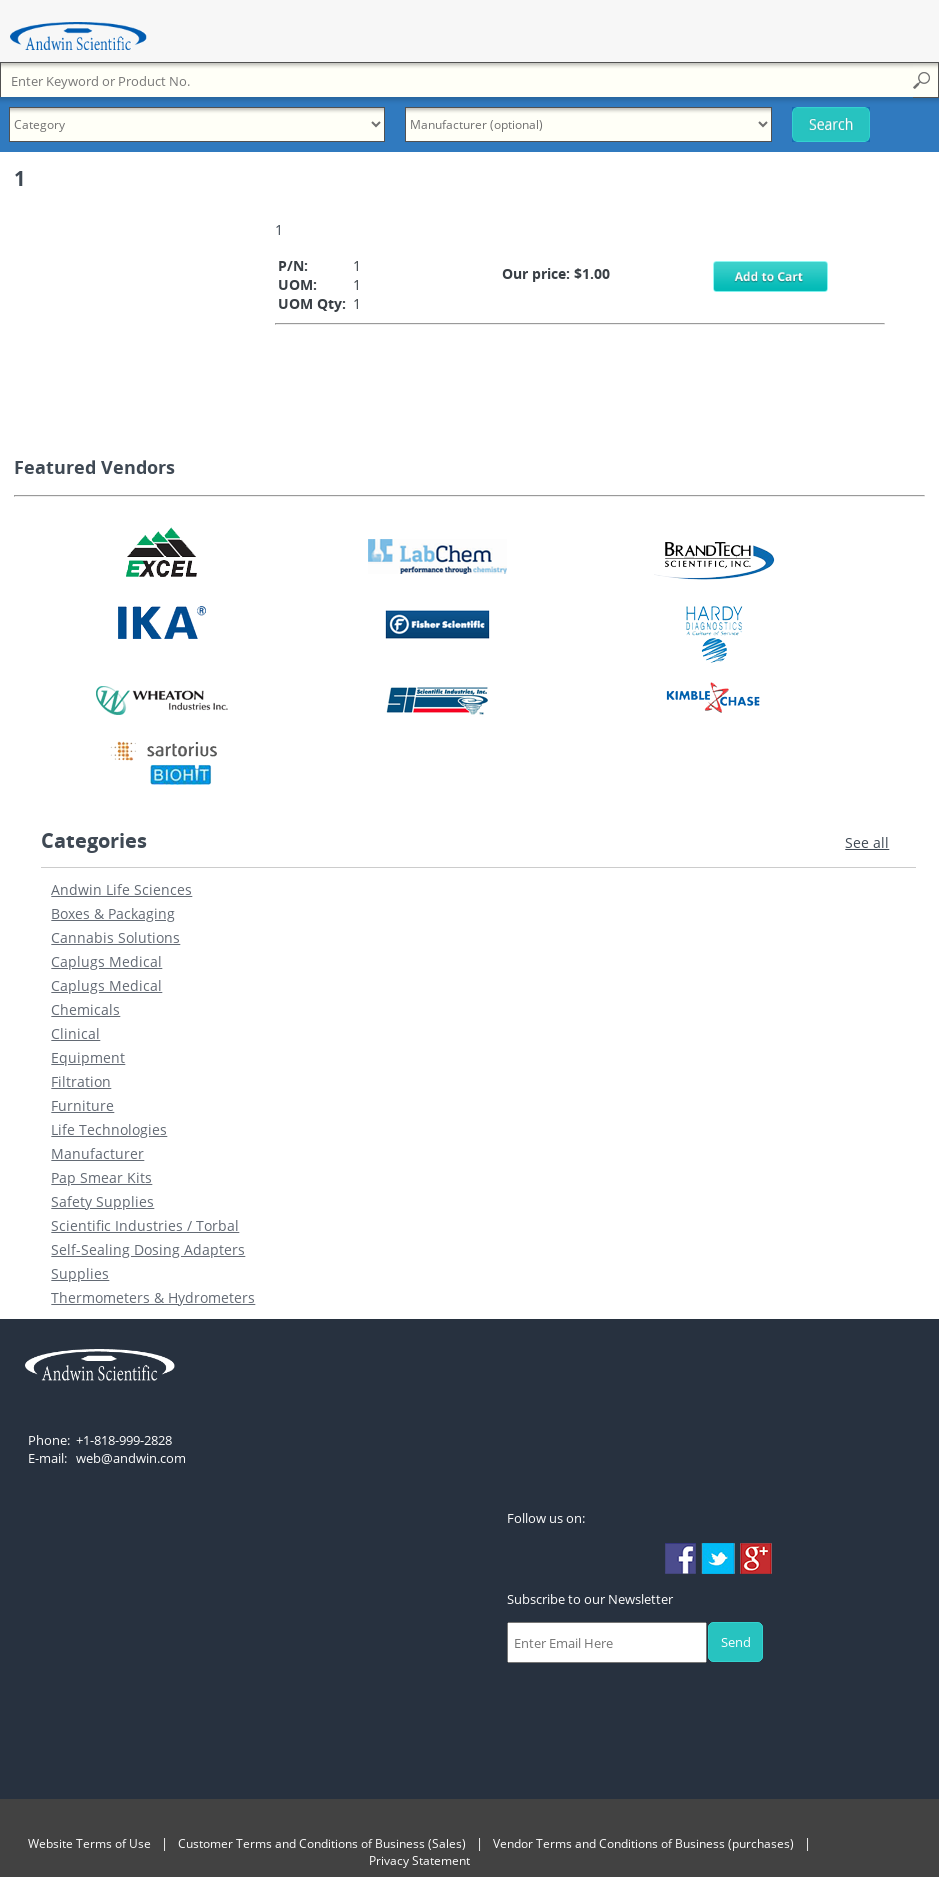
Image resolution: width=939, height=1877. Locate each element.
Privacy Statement (419, 1860)
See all (867, 842)
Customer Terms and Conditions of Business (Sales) (322, 1843)
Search (830, 124)
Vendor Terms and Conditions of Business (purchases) (643, 1843)
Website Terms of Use (89, 1843)
